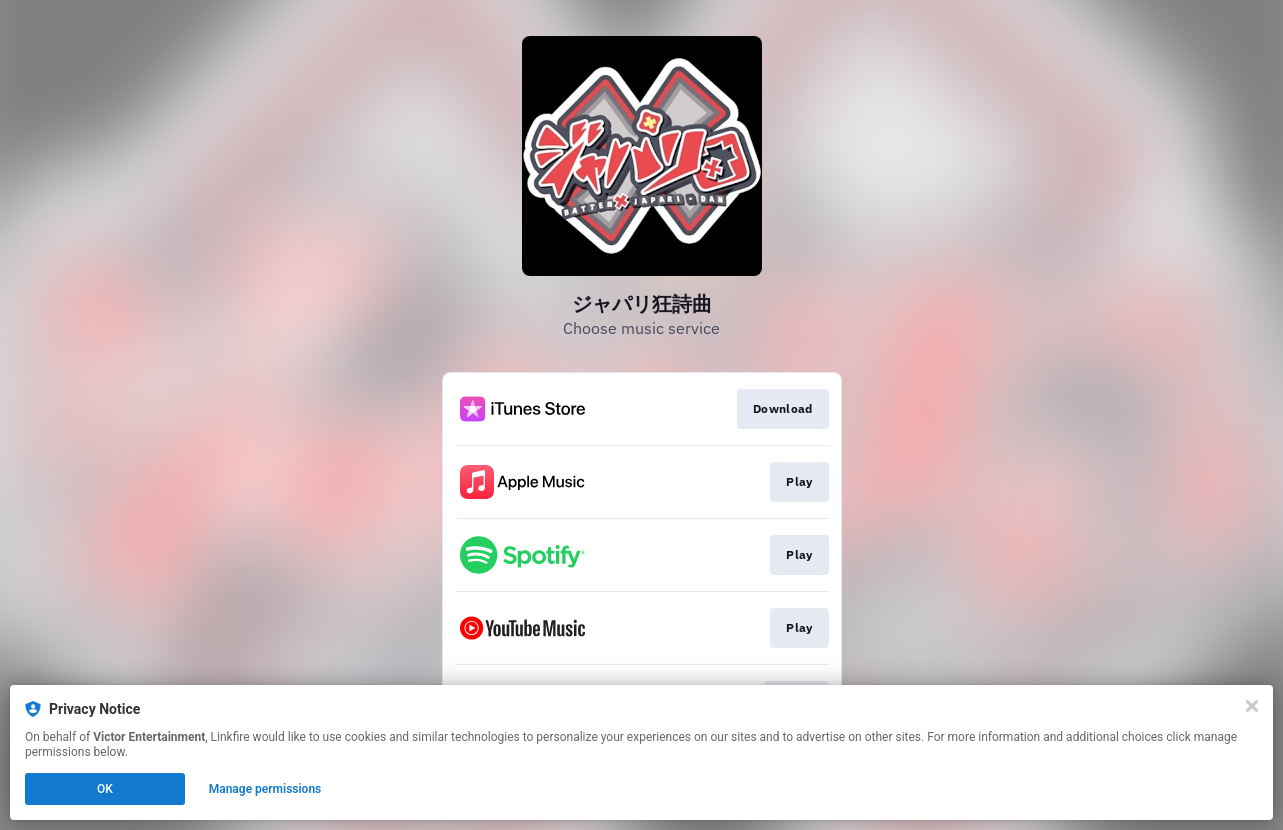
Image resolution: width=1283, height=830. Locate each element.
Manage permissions (265, 789)
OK (105, 789)
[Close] (1252, 706)
